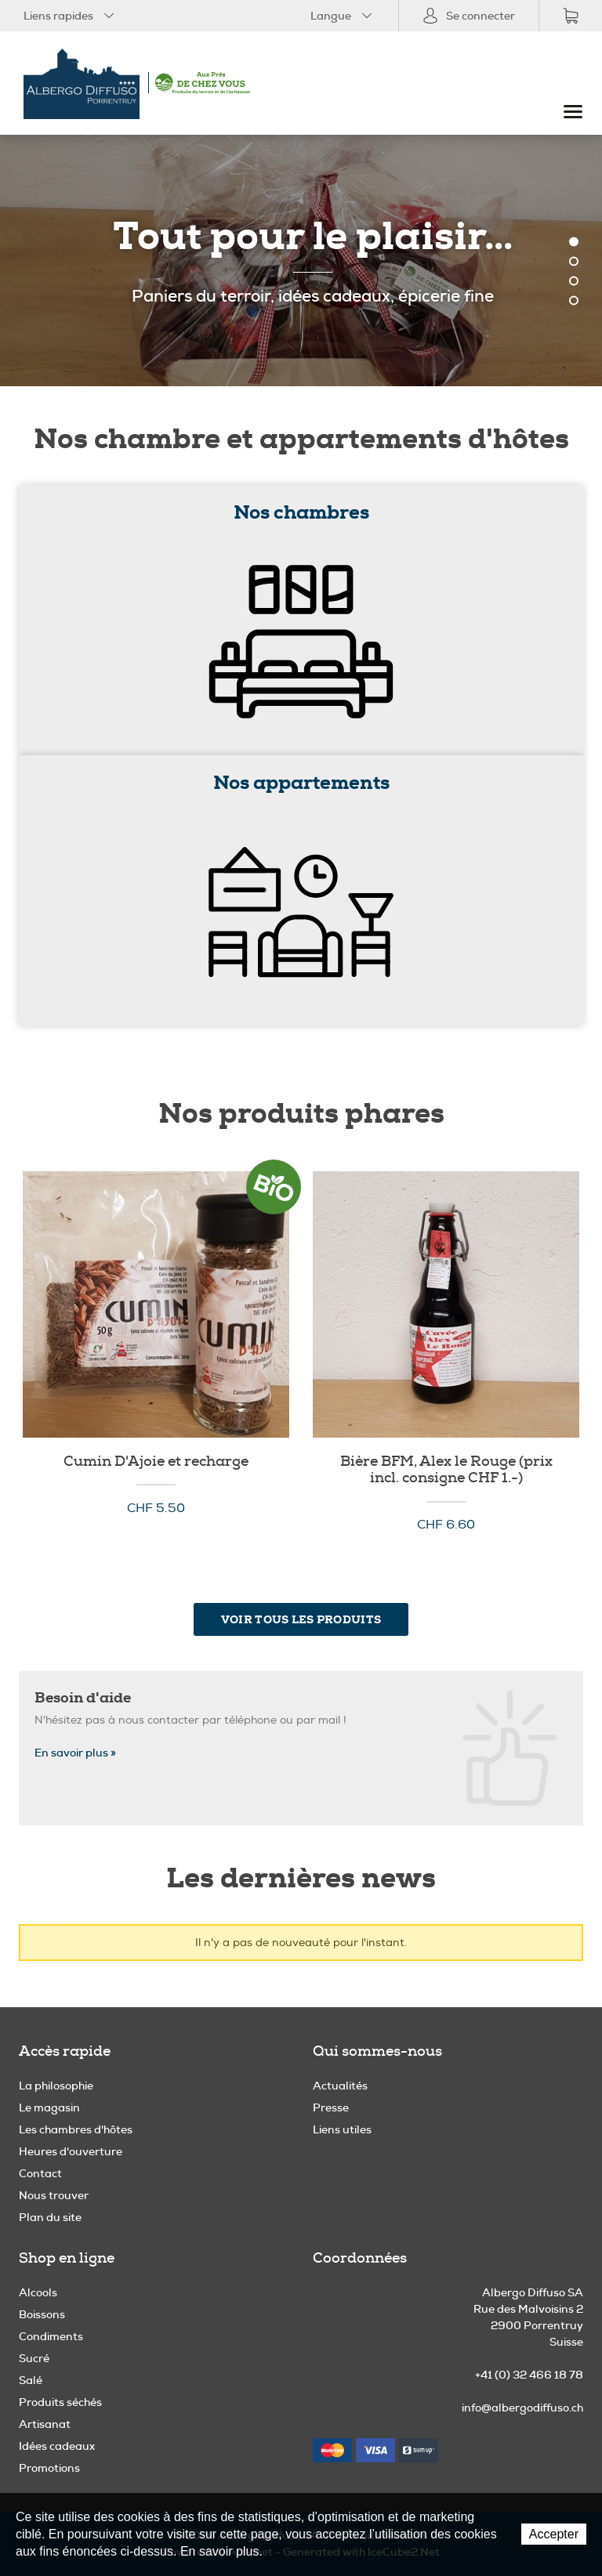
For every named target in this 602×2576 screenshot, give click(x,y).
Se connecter (468, 16)
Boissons (42, 2314)
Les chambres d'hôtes (75, 2129)
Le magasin (49, 2107)
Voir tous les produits (301, 1619)
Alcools (38, 2292)
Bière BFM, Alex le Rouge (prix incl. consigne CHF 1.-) (446, 1470)
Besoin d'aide (82, 1697)
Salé (30, 2380)
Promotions (49, 2468)
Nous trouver (54, 2195)
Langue (342, 16)
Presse (331, 2107)
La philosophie (56, 2086)
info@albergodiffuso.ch (522, 2408)
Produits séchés (60, 2402)
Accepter (553, 2534)
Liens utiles (342, 2129)
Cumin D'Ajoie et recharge (155, 1462)
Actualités (340, 2086)
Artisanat (45, 2424)
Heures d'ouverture (70, 2151)
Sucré (34, 2358)
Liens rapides (70, 16)
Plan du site (50, 2217)
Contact (40, 2173)
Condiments (51, 2336)
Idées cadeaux (57, 2446)
